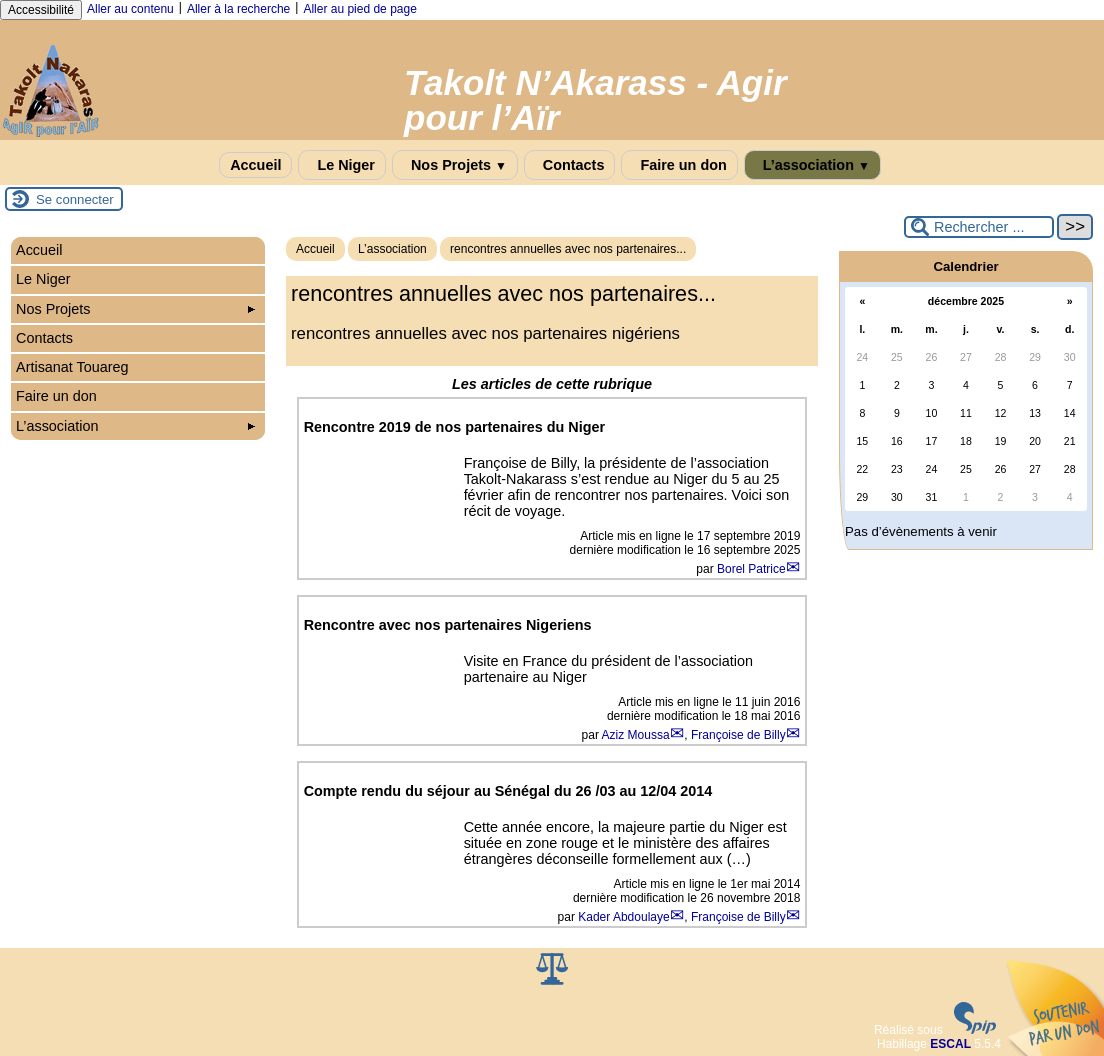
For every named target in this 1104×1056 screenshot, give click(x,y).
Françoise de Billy (738, 735)
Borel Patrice (751, 569)
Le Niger (342, 165)
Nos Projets (455, 165)
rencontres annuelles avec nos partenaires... (568, 249)
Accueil (255, 165)
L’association (812, 165)
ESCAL (950, 1044)
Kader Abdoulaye (623, 917)
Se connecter (75, 199)
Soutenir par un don (1054, 1006)
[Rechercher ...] (979, 227)
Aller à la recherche (238, 9)
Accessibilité (41, 10)
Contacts (570, 165)
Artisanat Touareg (72, 367)
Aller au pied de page (359, 9)
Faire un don (679, 165)
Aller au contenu (130, 9)
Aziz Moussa (636, 735)
